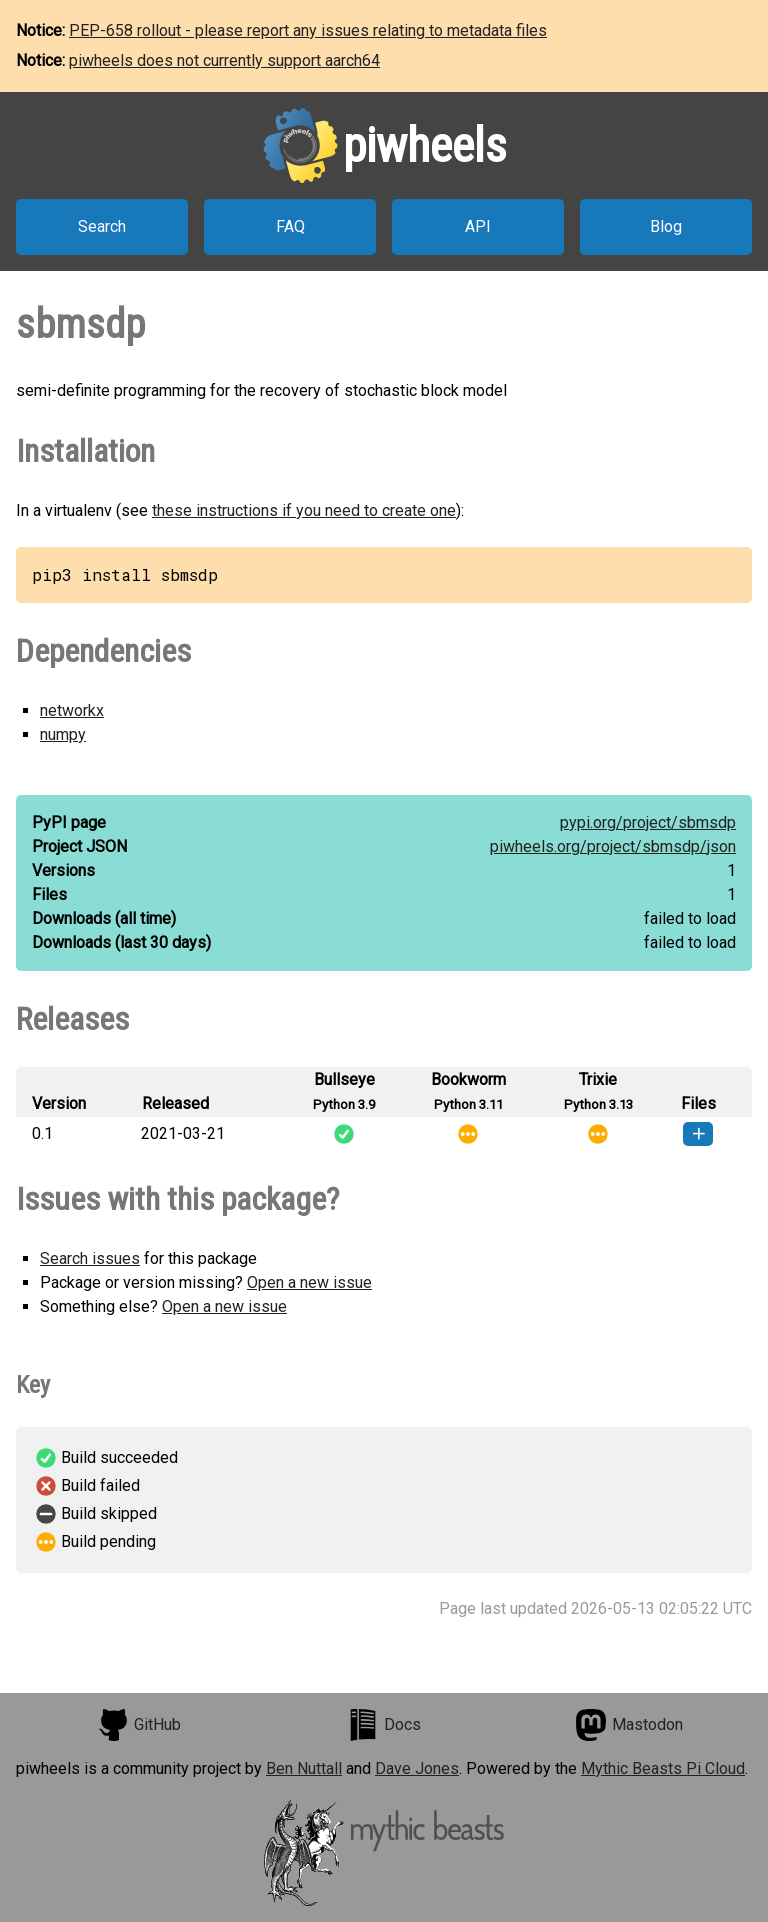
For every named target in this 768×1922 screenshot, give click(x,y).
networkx (72, 710)
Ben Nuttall (304, 1768)
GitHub (139, 1725)
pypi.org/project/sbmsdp (648, 822)
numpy (63, 734)
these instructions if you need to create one (304, 510)
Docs (384, 1725)
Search (102, 226)
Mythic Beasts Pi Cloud (663, 1768)
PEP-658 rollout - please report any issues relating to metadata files (308, 30)
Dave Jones (417, 1768)
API (478, 226)
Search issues (90, 1258)
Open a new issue (309, 1282)
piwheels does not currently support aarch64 (224, 60)
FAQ (290, 226)
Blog (666, 226)
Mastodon (629, 1725)
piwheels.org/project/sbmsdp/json (613, 846)
